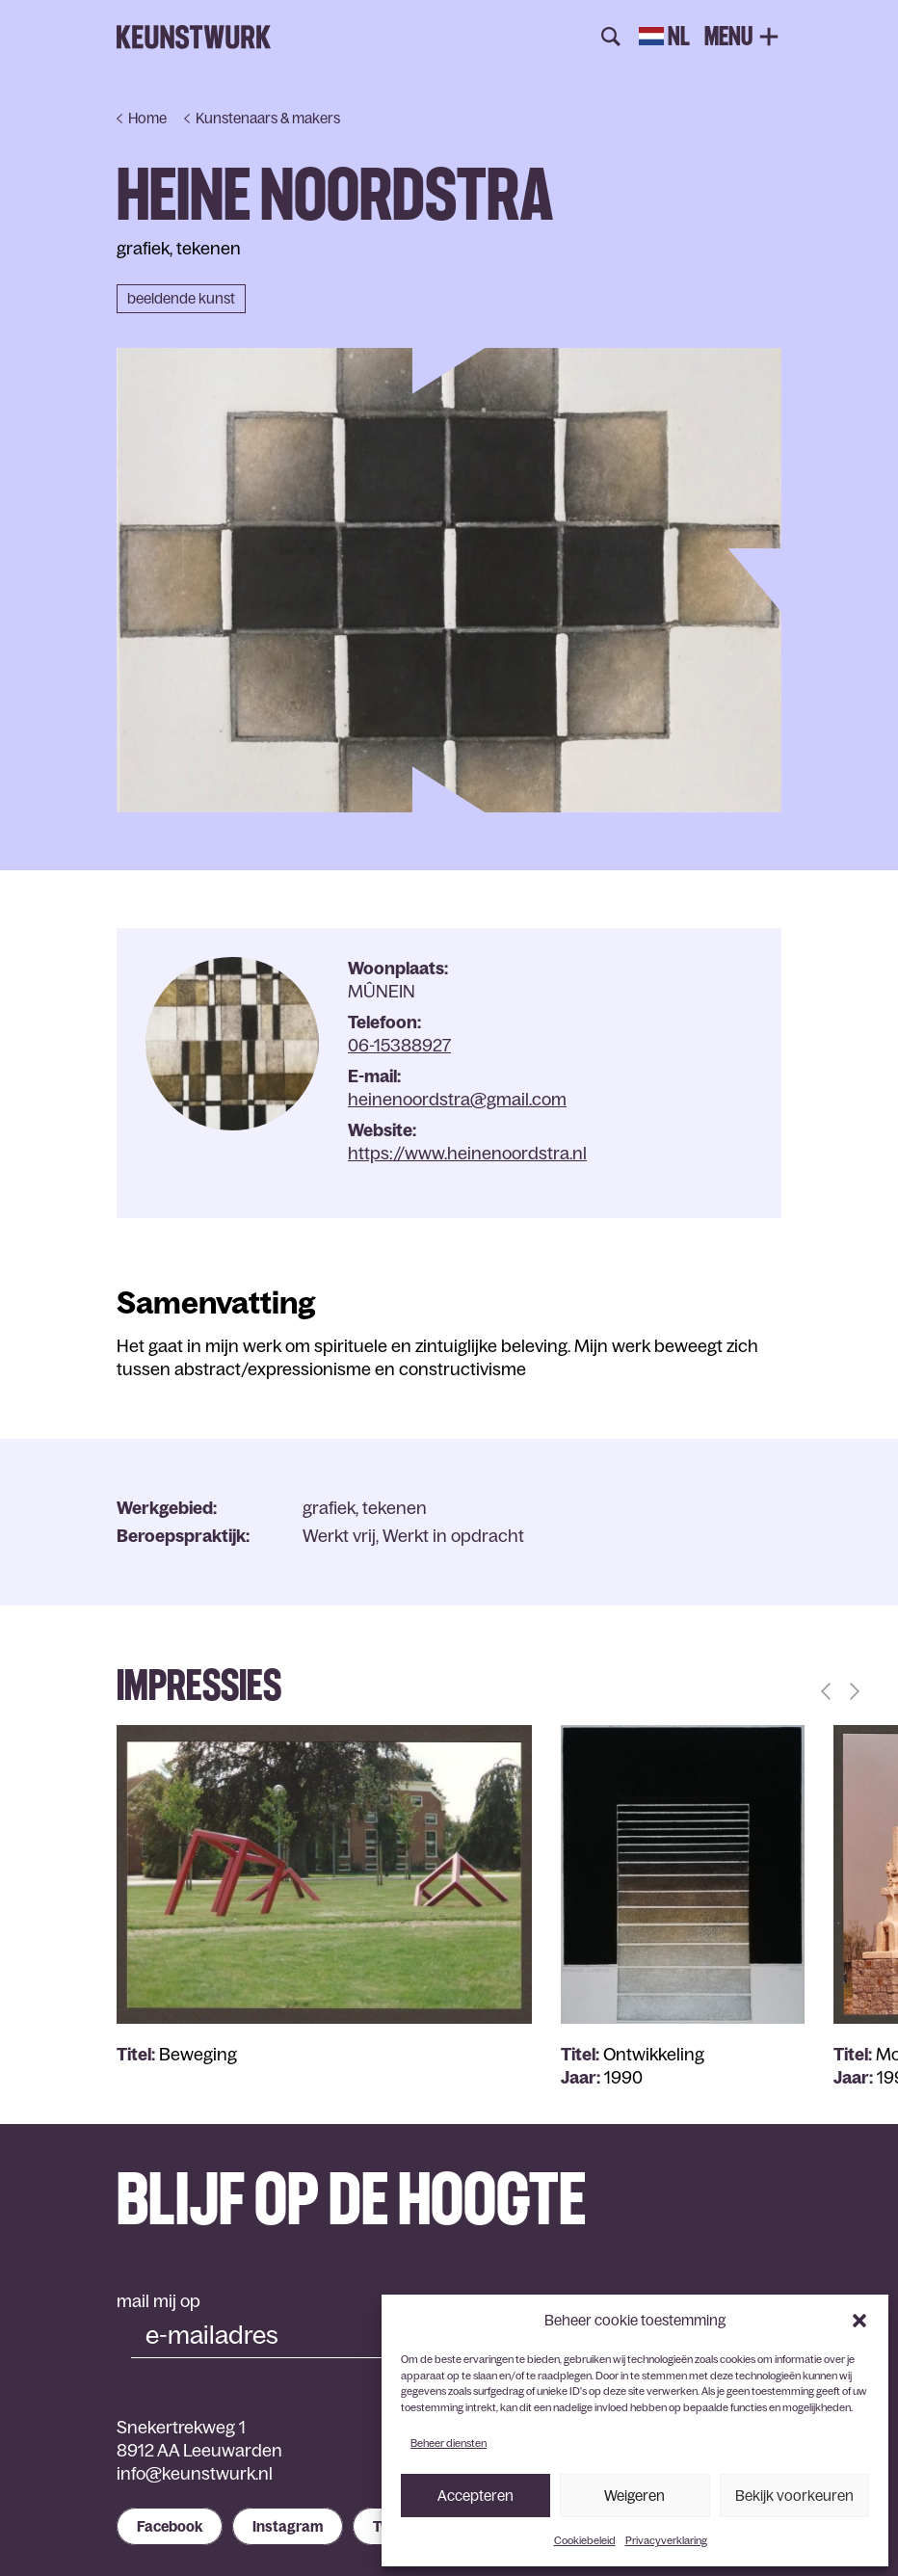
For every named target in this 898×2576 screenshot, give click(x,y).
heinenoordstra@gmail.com (457, 1099)
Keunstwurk (194, 37)
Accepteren (475, 2495)
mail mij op (158, 2301)
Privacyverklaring (666, 2540)
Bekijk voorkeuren (794, 2495)
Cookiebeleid (585, 2540)
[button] (859, 2320)
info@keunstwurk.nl (195, 2473)
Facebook (169, 2526)
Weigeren (634, 2495)
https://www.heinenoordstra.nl (467, 1153)
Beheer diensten (448, 2443)
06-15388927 (399, 1045)
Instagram (287, 2526)
